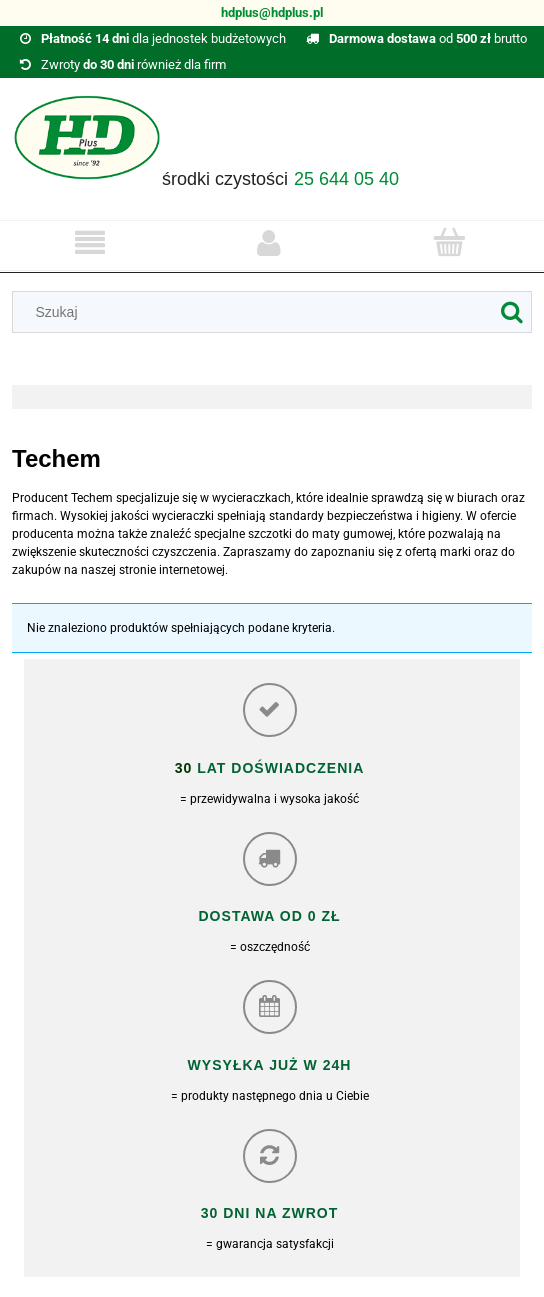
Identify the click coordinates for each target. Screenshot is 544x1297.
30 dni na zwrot (270, 1213)
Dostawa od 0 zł (269, 916)
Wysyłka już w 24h (270, 1065)
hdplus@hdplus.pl (272, 12)
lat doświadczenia (278, 768)
